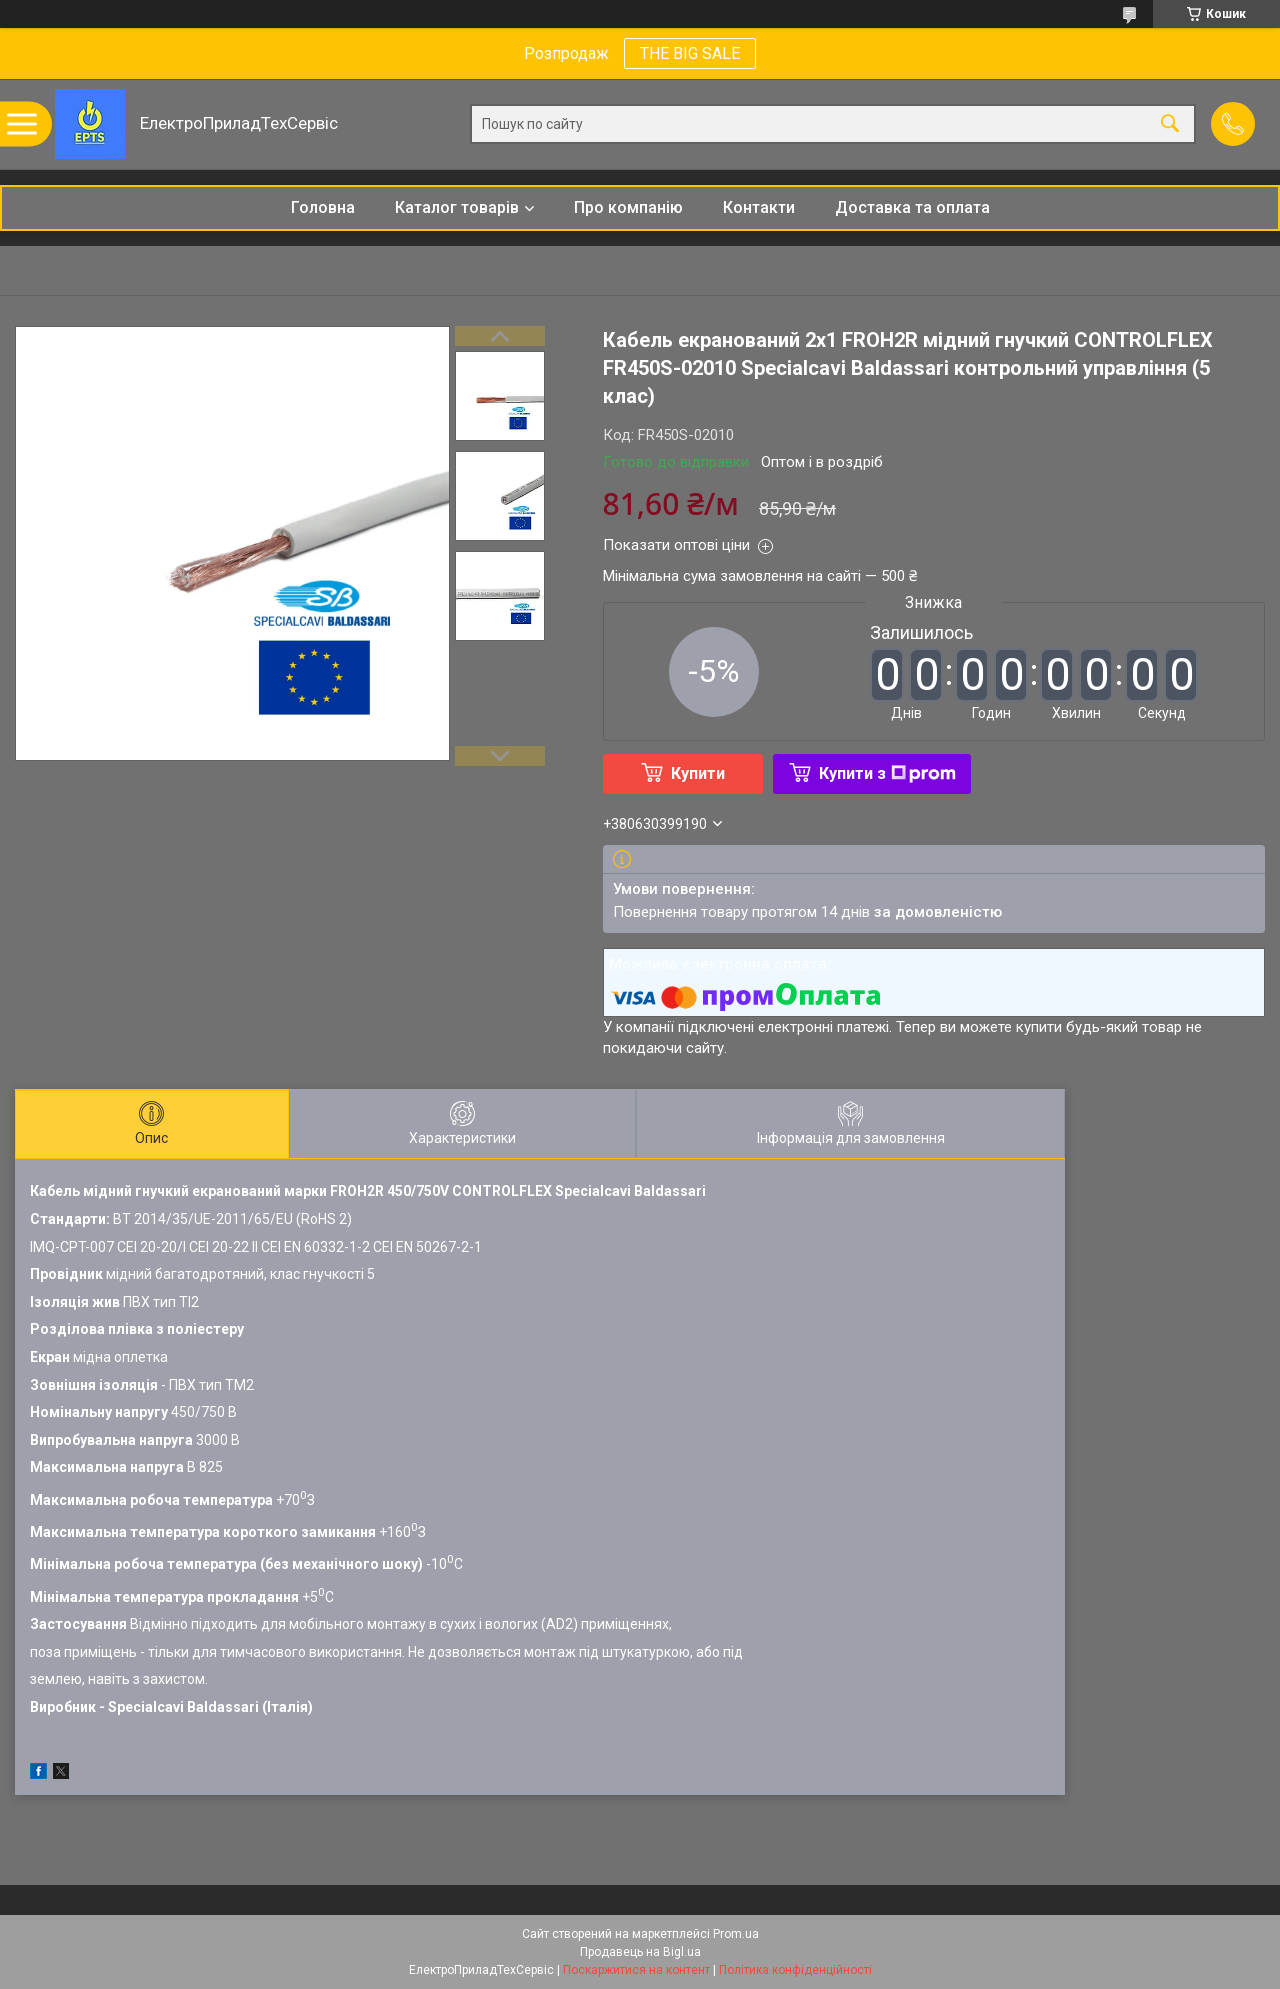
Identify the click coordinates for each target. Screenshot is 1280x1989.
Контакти (759, 207)
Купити (698, 773)
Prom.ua (736, 1934)
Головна (323, 207)
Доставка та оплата (912, 207)
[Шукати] (1170, 124)
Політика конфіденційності (795, 1970)
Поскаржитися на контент (636, 1970)
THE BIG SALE (690, 53)
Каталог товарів (457, 207)
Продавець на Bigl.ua (640, 1952)
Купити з (887, 773)
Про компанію (628, 207)
